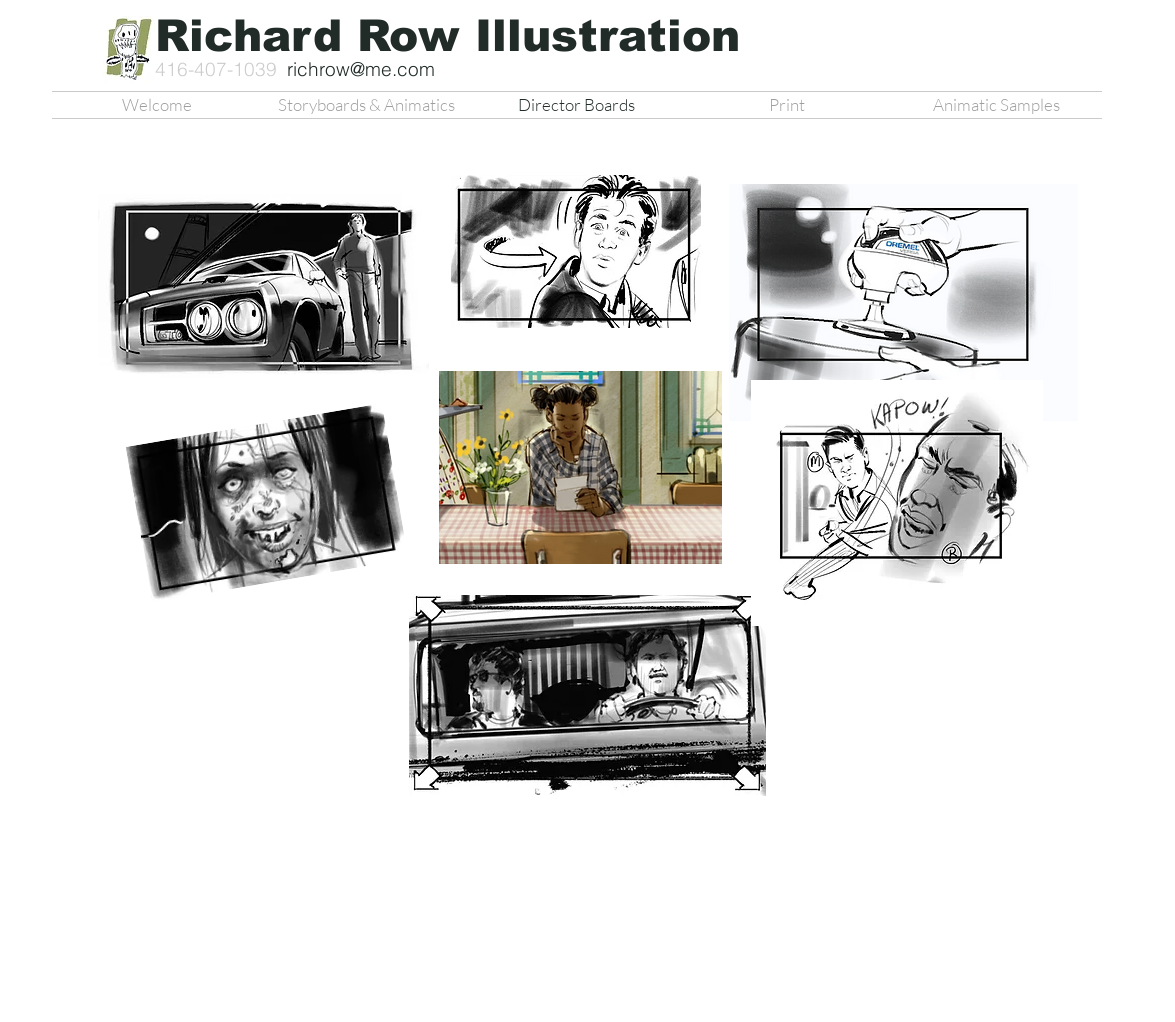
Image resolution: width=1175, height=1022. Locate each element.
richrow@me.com (361, 69)
